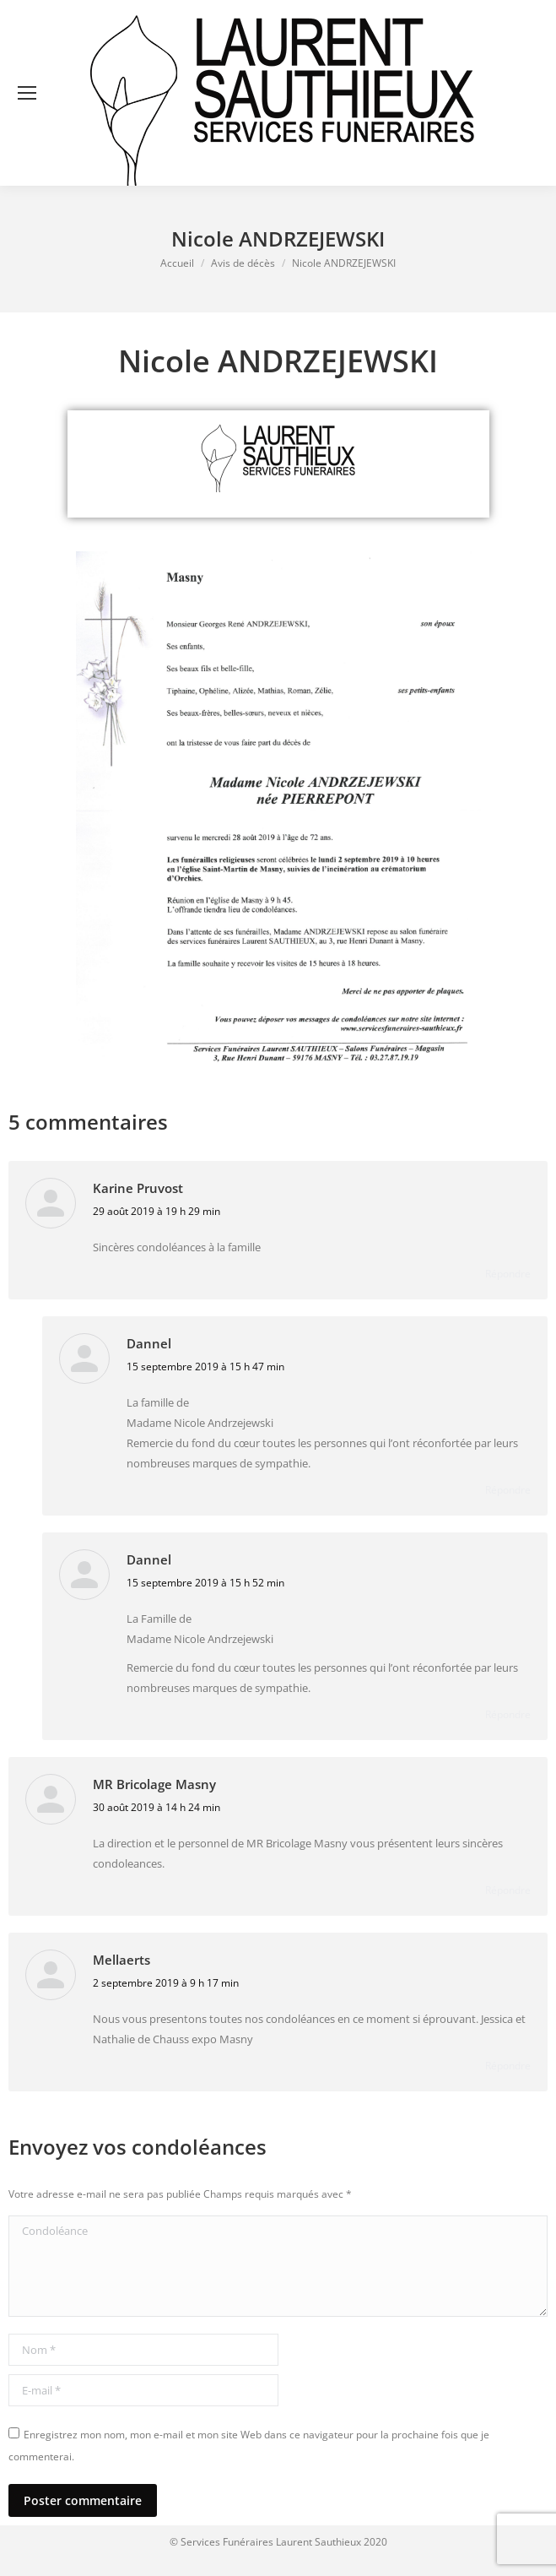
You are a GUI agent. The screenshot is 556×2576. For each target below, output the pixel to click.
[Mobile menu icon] (27, 93)
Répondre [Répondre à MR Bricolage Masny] (508, 1890)
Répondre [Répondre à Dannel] (508, 1490)
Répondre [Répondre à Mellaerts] (508, 2065)
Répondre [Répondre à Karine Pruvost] (508, 1273)
